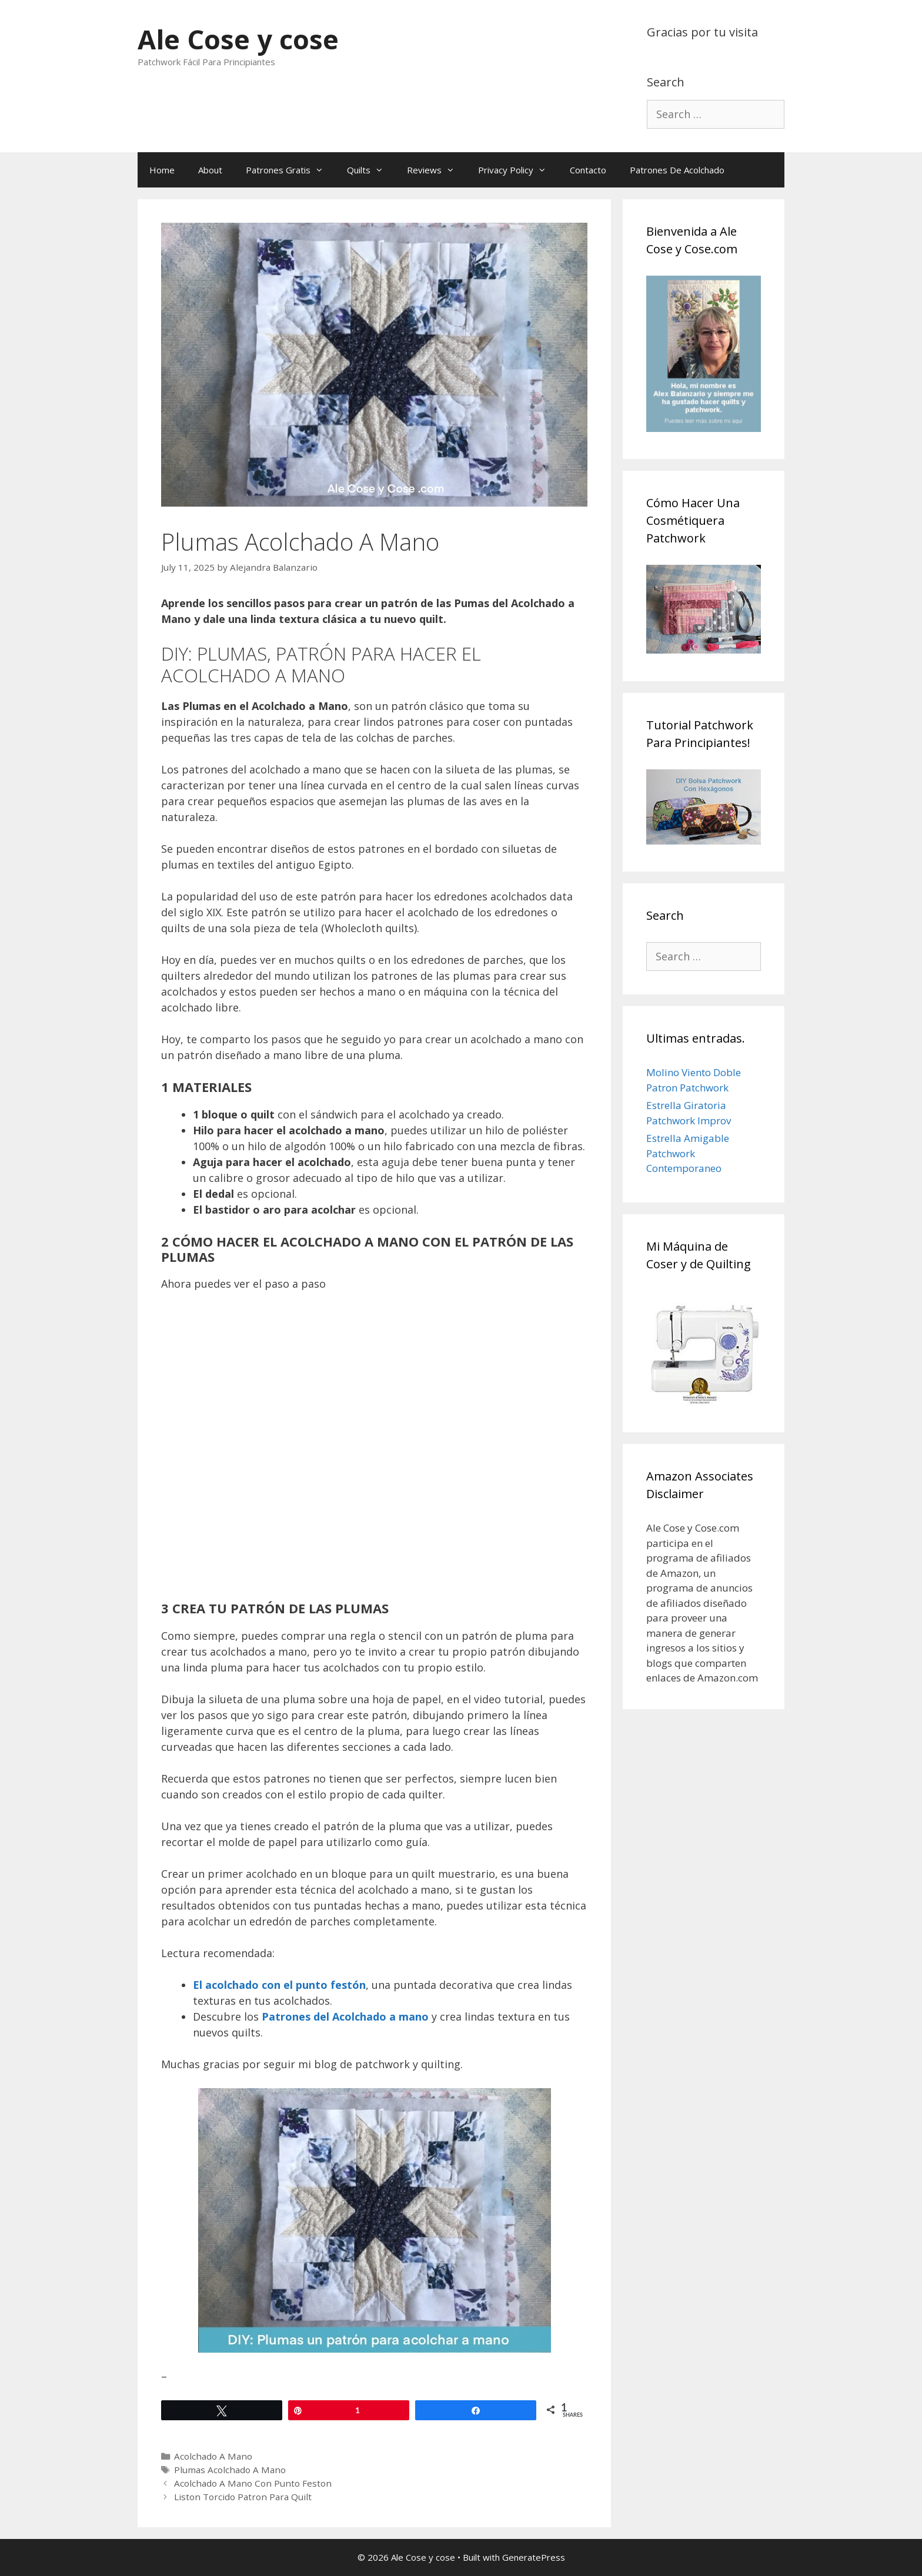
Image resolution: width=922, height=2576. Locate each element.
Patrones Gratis (290, 169)
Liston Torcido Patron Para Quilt (243, 2497)
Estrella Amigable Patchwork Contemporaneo (687, 1153)
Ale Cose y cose (238, 39)
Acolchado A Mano (213, 2456)
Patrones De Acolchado (677, 170)
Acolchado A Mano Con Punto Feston (253, 2483)
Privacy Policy (518, 169)
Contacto (588, 170)
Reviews (436, 169)
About (210, 170)
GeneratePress (533, 2557)
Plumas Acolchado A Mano (230, 2469)
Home (162, 170)
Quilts (371, 169)
